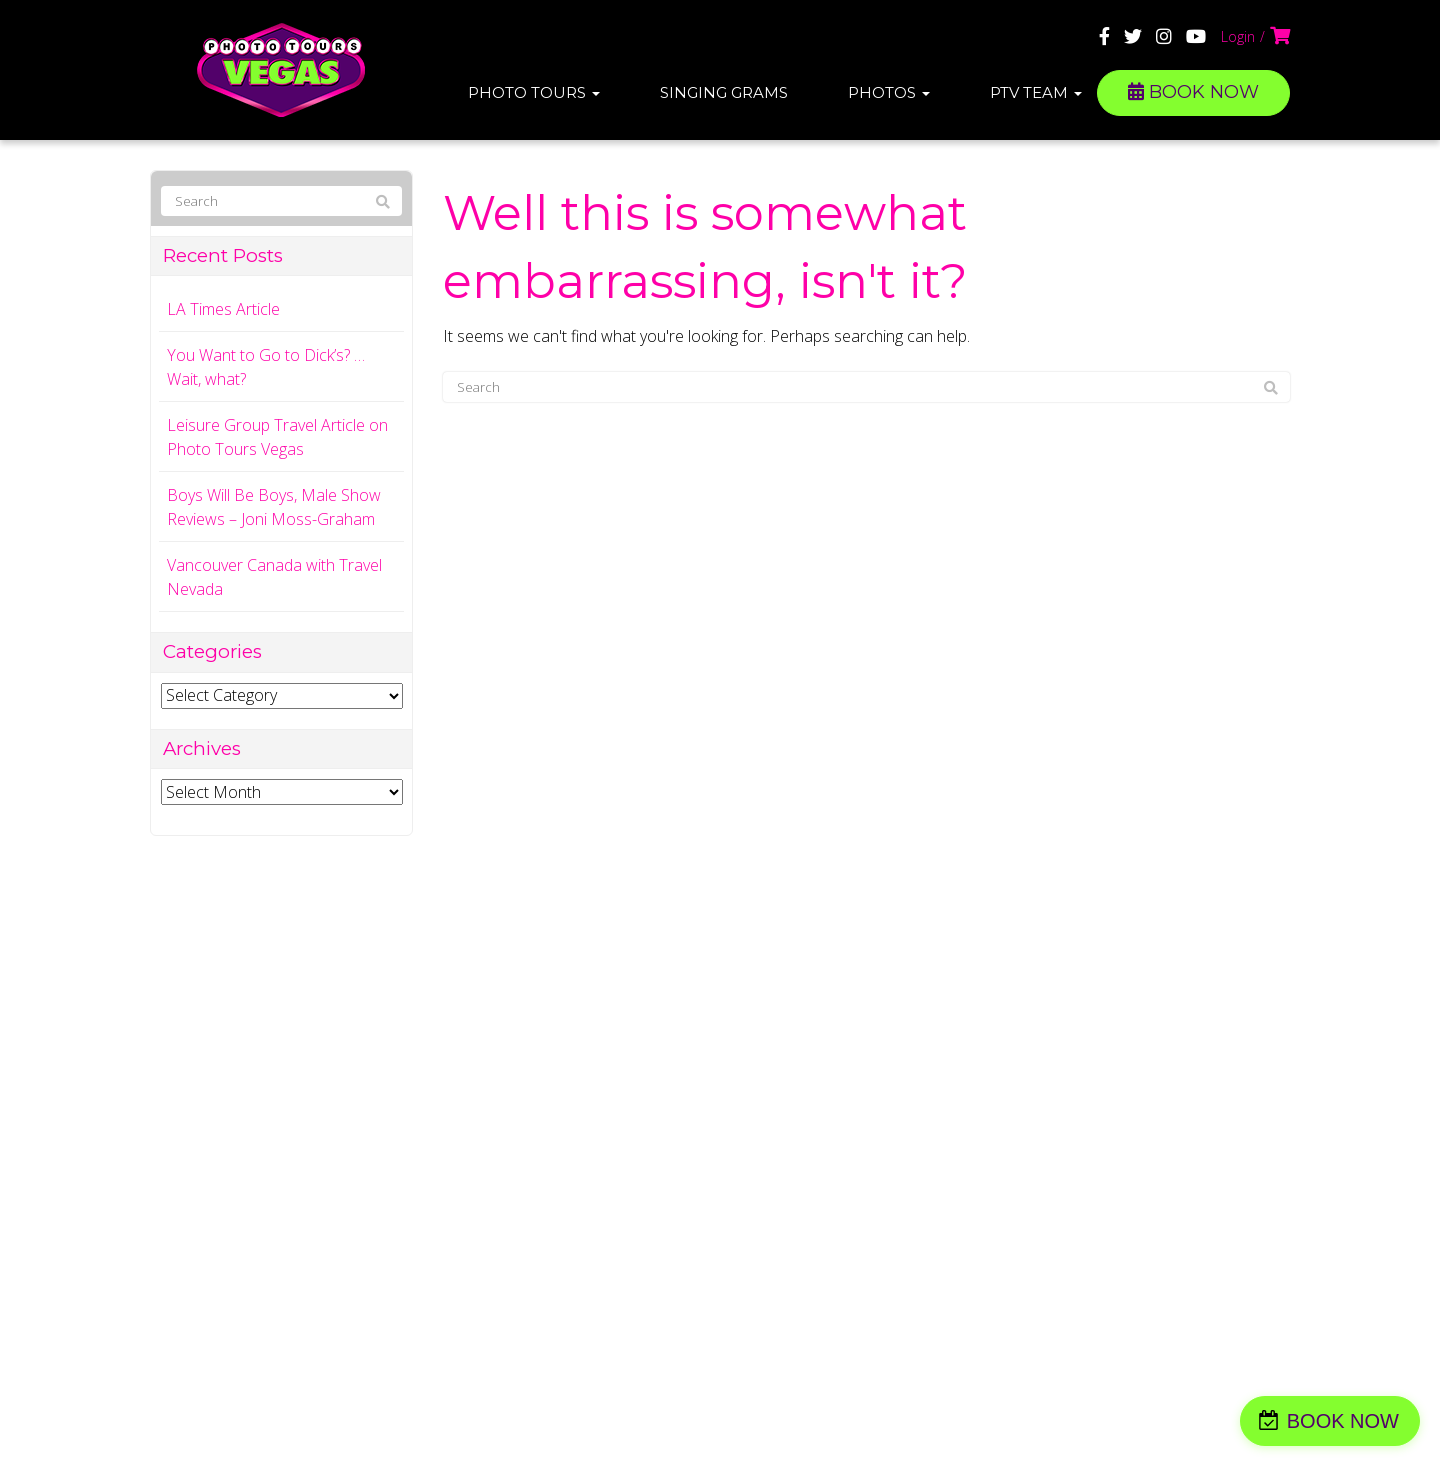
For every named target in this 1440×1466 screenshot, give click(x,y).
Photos (889, 92)
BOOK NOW (1193, 92)
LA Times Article (223, 309)
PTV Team (1036, 92)
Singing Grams (724, 92)
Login (1238, 36)
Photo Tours (534, 92)
